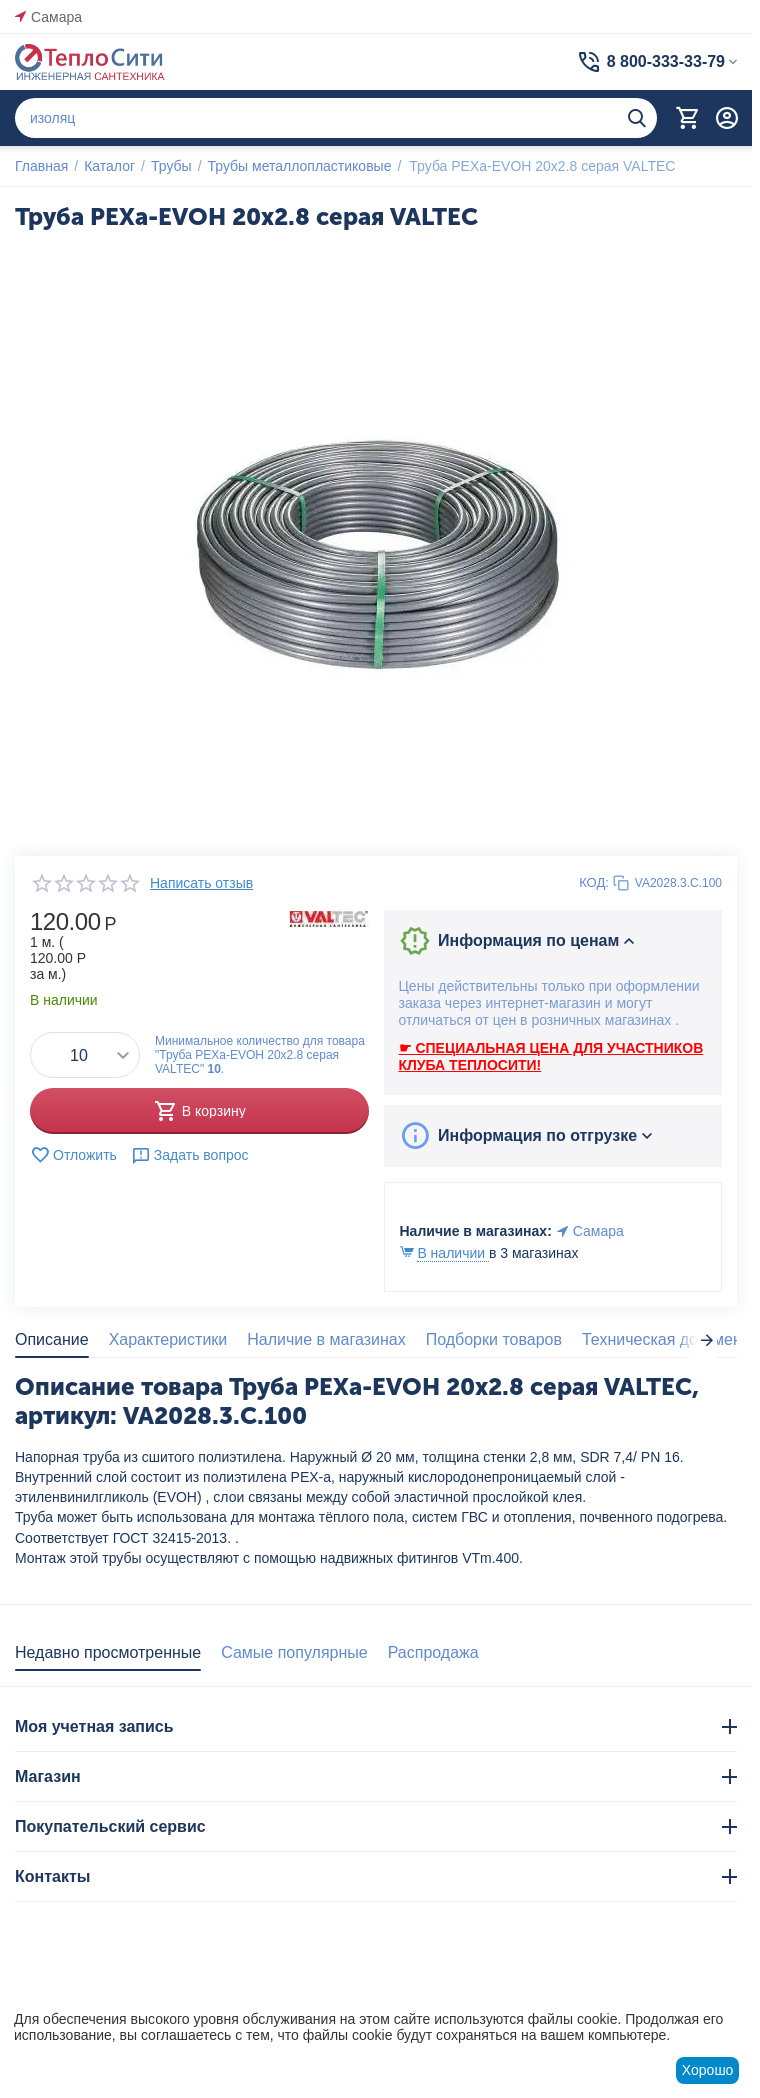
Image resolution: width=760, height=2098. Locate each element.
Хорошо (708, 2070)
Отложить (73, 1155)
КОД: (594, 882)
